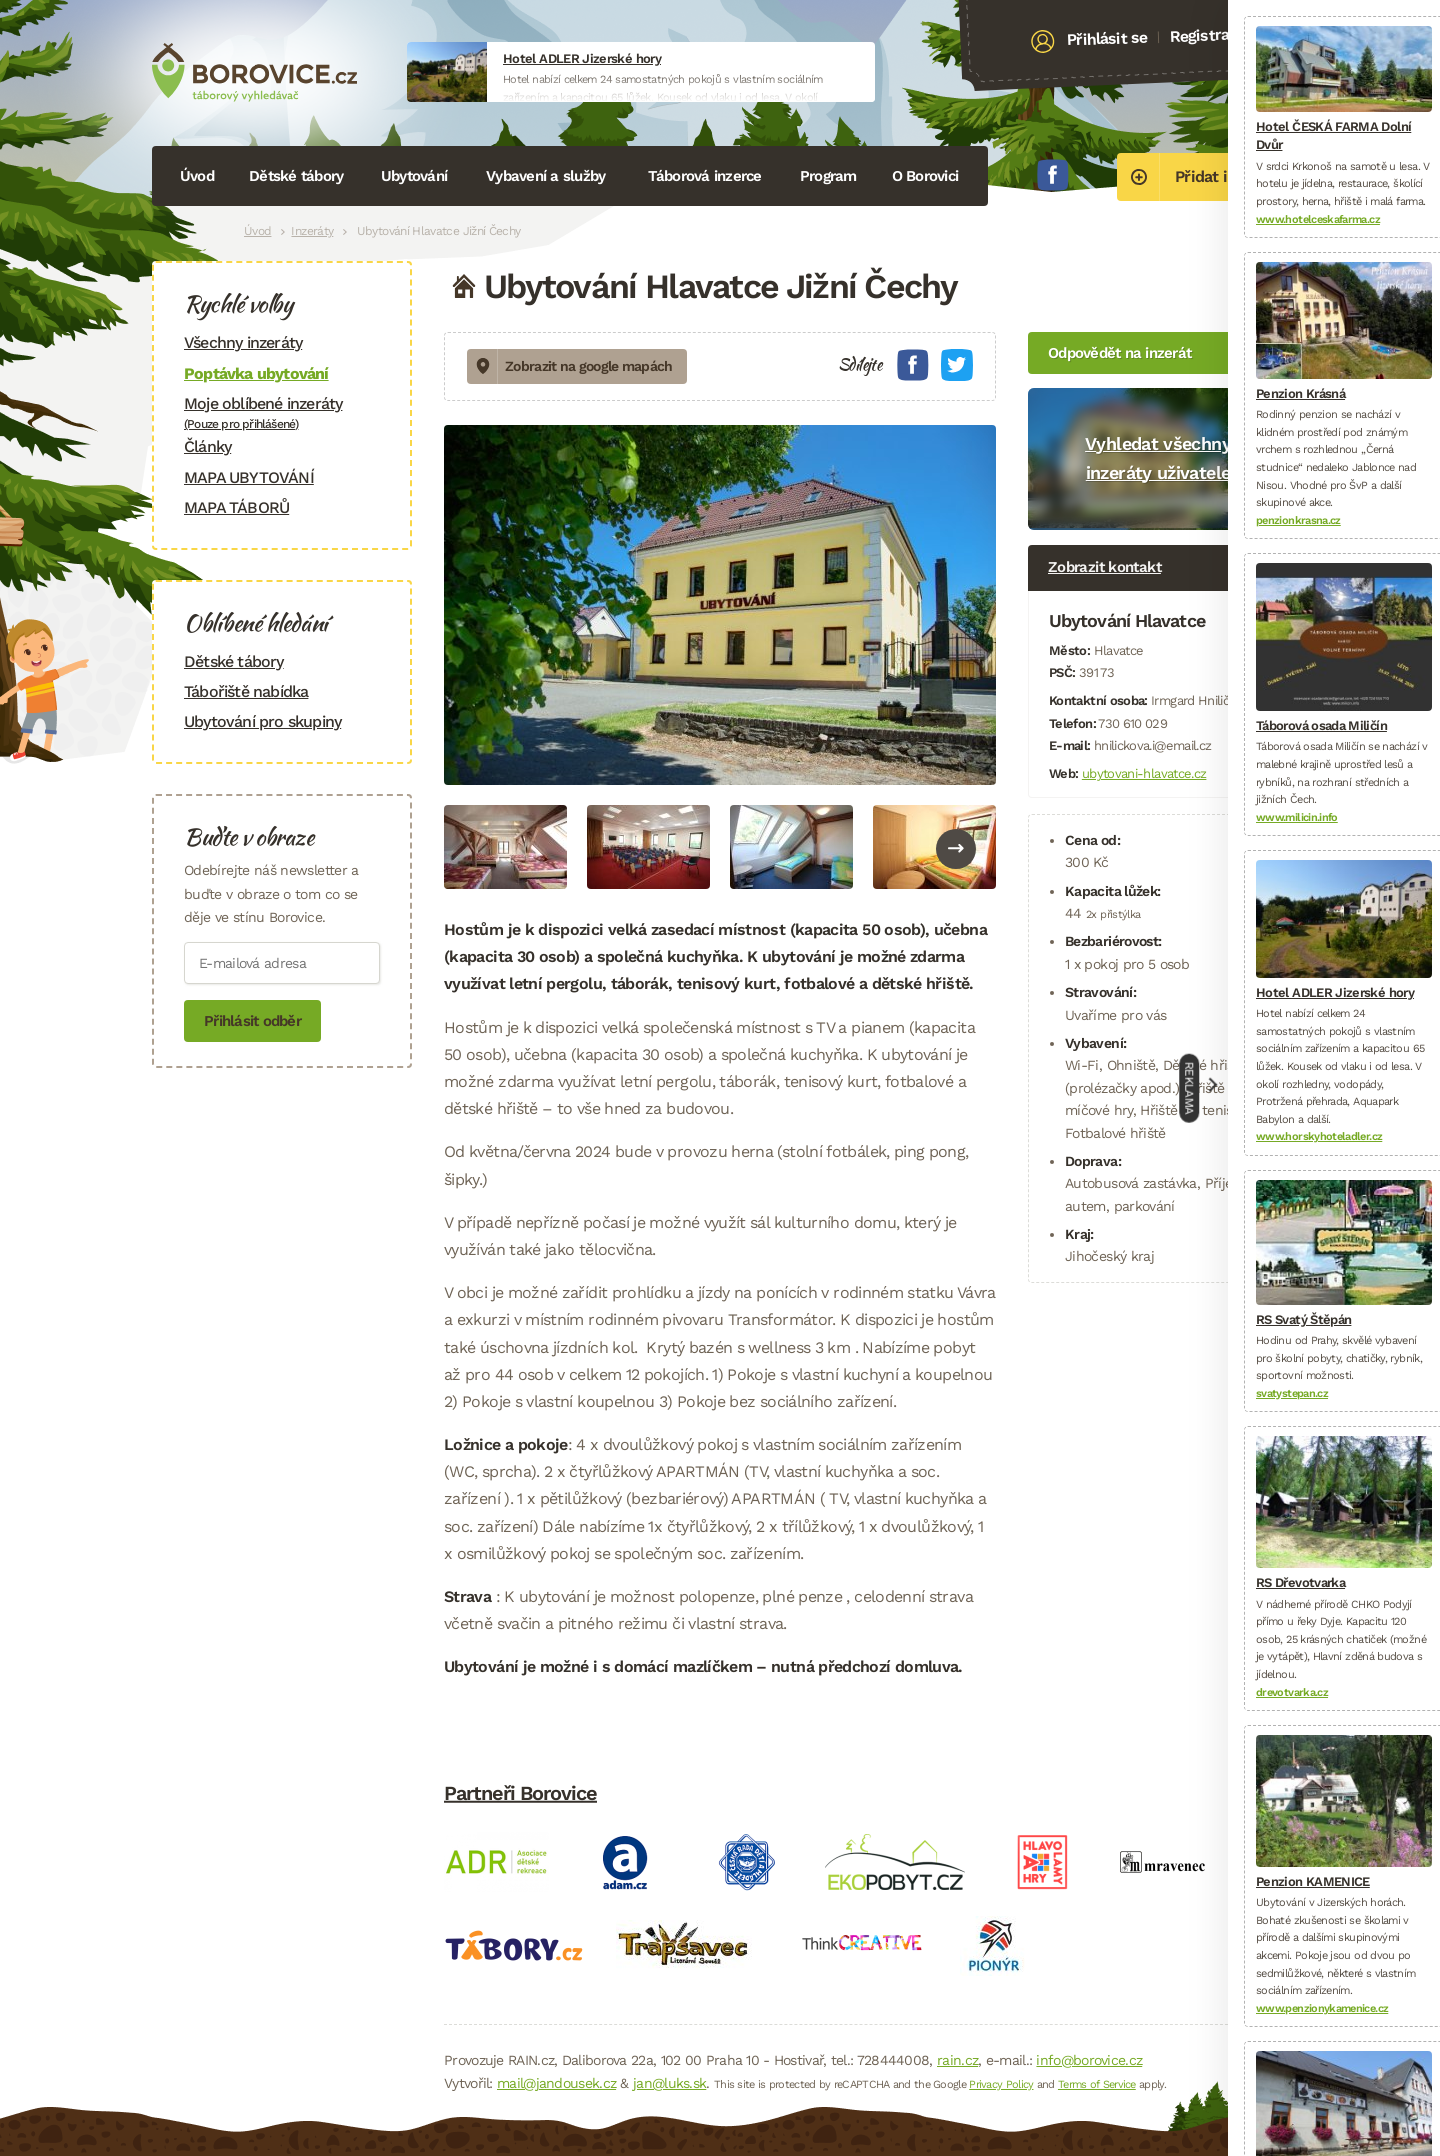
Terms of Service (1097, 2084)
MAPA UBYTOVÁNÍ (249, 477)
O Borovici (925, 176)
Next (956, 849)
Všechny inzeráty (243, 342)
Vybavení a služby (545, 176)
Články (207, 446)
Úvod (197, 176)
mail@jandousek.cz (556, 2083)
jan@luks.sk (669, 2083)
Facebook (1053, 175)
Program (828, 176)
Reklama (1190, 1088)
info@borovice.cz (1089, 2060)
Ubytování (414, 176)
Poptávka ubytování (256, 373)
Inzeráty (312, 231)
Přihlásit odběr (252, 1021)
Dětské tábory (296, 176)
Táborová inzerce (705, 176)
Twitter (957, 365)
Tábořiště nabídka (246, 691)
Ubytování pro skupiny (262, 721)
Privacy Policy (1001, 2084)
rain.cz (957, 2060)
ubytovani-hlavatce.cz (1144, 773)
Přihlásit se (1107, 39)
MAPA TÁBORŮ (236, 507)
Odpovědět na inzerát (1119, 353)
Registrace (1207, 35)
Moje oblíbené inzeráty (282, 412)
